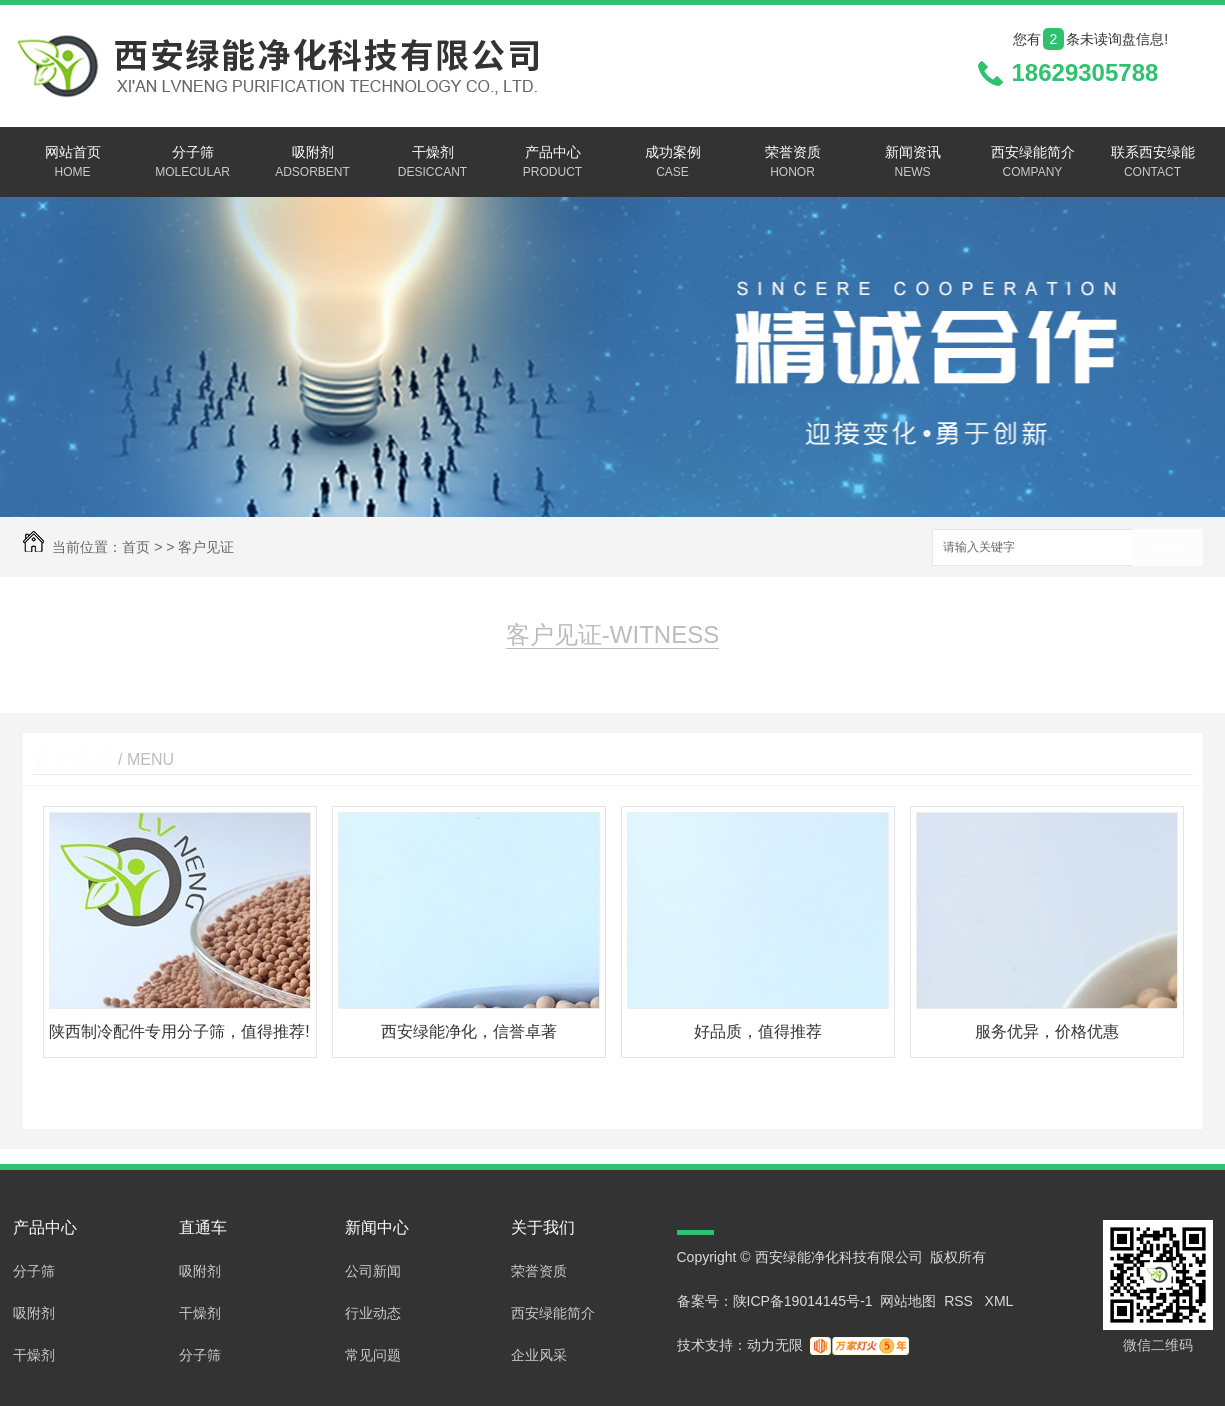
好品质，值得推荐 (758, 1031)
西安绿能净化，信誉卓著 (469, 1031)
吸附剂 (313, 163)
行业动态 (373, 1313)
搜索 (1168, 548)
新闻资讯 (913, 163)
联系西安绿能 (1153, 163)
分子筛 (193, 163)
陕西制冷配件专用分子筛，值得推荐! (179, 1031)
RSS (960, 1301)
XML (999, 1301)
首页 (136, 547)
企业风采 (539, 1355)
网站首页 (73, 163)
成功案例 (673, 163)
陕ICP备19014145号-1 (803, 1301)
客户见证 (206, 547)
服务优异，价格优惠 (1047, 1031)
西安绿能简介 (1033, 163)
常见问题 (373, 1355)
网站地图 (908, 1301)
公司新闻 (373, 1271)
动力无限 (775, 1345)
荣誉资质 (793, 163)
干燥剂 (433, 163)
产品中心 (553, 163)
